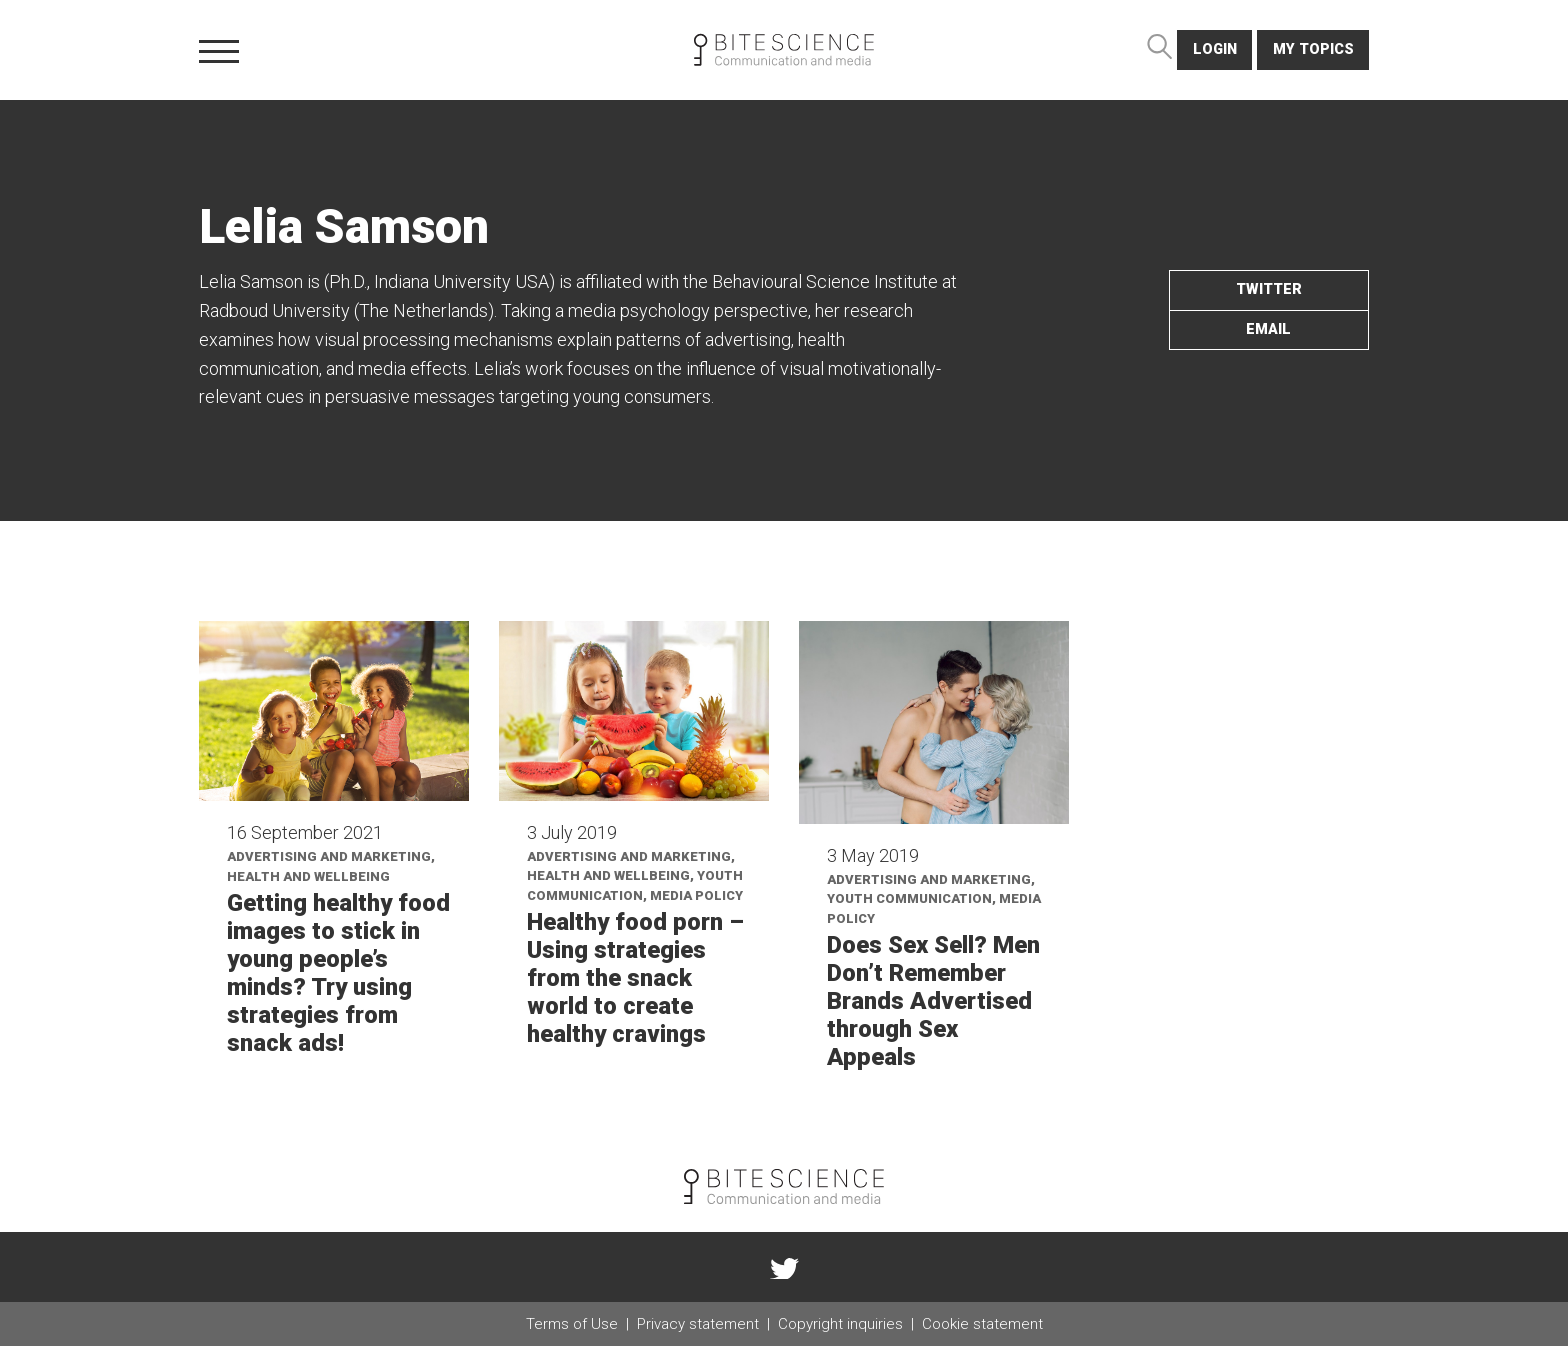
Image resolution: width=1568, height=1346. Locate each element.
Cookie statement (982, 1324)
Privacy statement (698, 1324)
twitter (1269, 289)
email (1268, 329)
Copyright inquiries (840, 1324)
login (1215, 49)
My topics (1313, 49)
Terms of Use (572, 1324)
